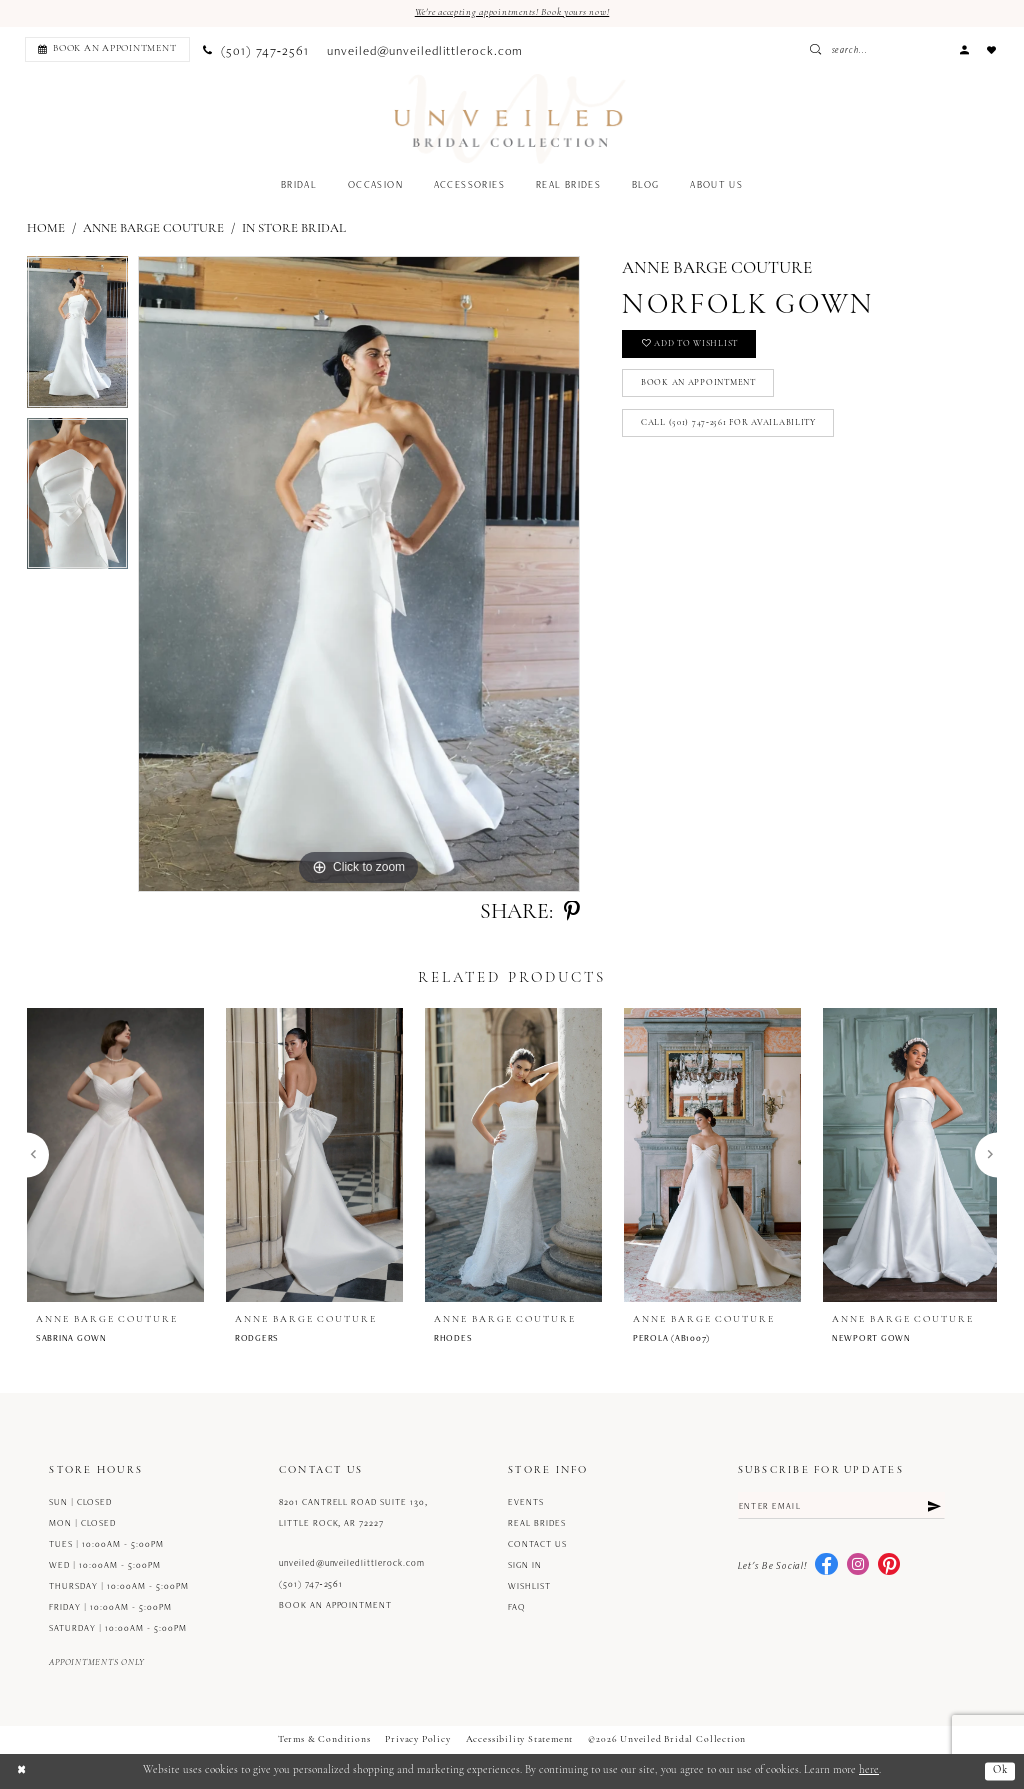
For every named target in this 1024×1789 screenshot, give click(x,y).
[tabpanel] (77, 338)
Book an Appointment (702, 386)
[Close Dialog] (22, 1771)
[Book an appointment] (107, 49)
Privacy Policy (417, 1740)
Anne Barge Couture (153, 228)
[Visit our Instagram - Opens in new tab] (858, 1566)
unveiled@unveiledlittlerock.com (352, 1563)
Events (526, 1503)
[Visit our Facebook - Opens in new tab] (826, 1566)
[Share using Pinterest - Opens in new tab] (572, 913)
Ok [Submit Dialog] (999, 1771)
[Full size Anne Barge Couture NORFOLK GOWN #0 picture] (359, 575)
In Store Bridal (294, 228)
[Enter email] (842, 1506)
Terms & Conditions (324, 1740)
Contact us (537, 1545)
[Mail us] (425, 50)
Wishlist (529, 1587)
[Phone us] (256, 50)
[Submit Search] (870, 49)
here (869, 1771)
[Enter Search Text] (903, 49)
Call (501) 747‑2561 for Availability (731, 427)
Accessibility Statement (520, 1740)
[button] (964, 49)
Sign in (525, 1566)
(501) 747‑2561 (311, 1584)
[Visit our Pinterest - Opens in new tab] (889, 1566)
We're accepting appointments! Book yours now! (512, 12)
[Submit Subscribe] (934, 1506)
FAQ (517, 1608)
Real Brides (537, 1524)
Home (46, 228)
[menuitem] (104, 49)
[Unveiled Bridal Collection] (510, 119)
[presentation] (115, 1155)
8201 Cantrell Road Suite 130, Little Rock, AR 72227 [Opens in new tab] (353, 1513)
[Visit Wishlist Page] (992, 49)
